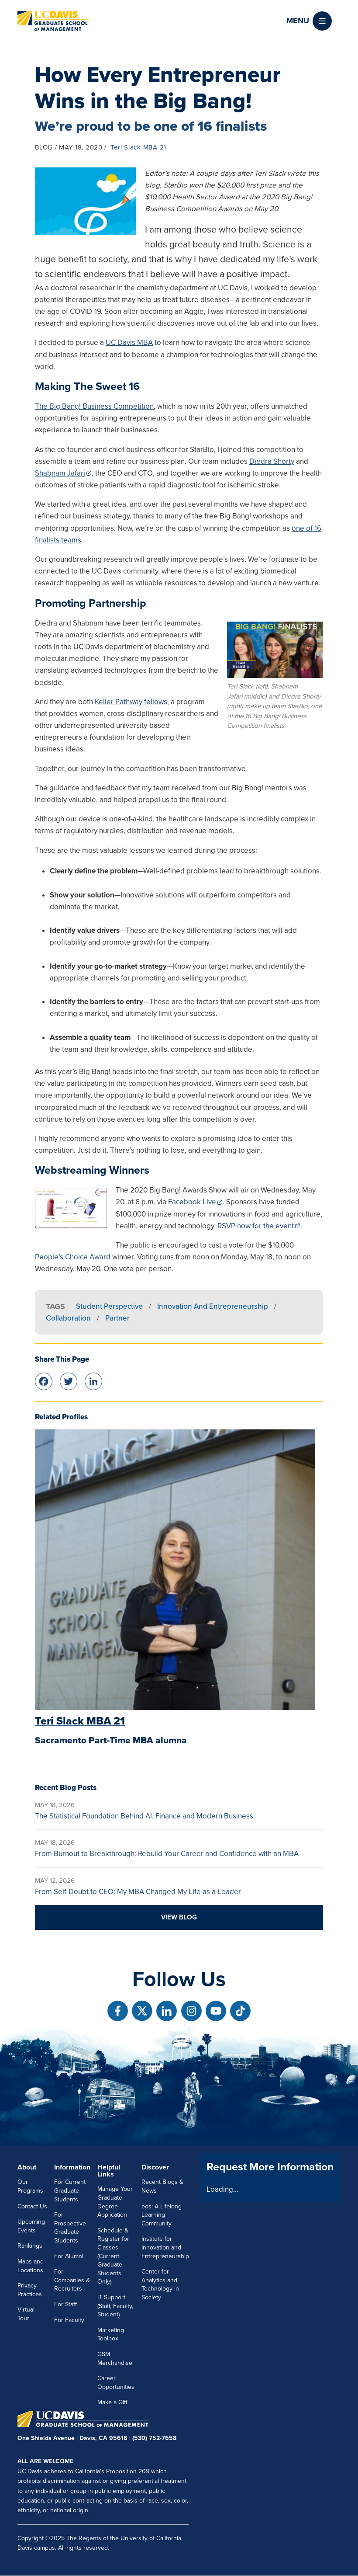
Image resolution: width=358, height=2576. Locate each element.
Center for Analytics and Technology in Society (160, 2284)
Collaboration (68, 1318)
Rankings (29, 2245)
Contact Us (32, 2206)
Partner (117, 1318)
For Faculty (69, 2320)
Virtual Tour (25, 2314)
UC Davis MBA (129, 342)
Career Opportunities (115, 2382)
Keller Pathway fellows (131, 701)
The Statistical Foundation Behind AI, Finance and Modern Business (144, 1816)
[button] (309, 21)
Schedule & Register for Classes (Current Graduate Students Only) (113, 2256)
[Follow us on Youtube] (216, 2011)
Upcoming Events (31, 2226)
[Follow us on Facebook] (118, 2011)
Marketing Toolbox (110, 2334)
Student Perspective (109, 1306)
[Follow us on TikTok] (240, 2011)
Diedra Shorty (271, 461)
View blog (179, 1917)
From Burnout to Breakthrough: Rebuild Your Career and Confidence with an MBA (167, 1853)
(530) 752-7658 (154, 2438)
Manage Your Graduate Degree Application (115, 2201)
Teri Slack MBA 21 (138, 147)
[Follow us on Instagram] (191, 2011)
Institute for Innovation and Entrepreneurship (165, 2247)
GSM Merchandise (114, 2358)
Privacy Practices (29, 2290)
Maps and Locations (30, 2266)
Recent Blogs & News (162, 2186)
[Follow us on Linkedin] (166, 2011)
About (26, 2167)
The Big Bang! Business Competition (94, 406)
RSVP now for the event (255, 1226)
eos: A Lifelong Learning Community (161, 2215)
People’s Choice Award (72, 1257)
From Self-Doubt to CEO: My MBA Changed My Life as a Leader (138, 1891)
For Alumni (68, 2256)
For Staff (65, 2304)
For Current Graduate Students (70, 2190)
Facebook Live (192, 1201)
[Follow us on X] (142, 2011)
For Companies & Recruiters (72, 2280)
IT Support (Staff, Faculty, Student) (115, 2306)
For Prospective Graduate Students (70, 2227)
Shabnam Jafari (60, 473)
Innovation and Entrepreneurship (212, 1306)
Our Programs (30, 2186)
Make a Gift (112, 2402)
